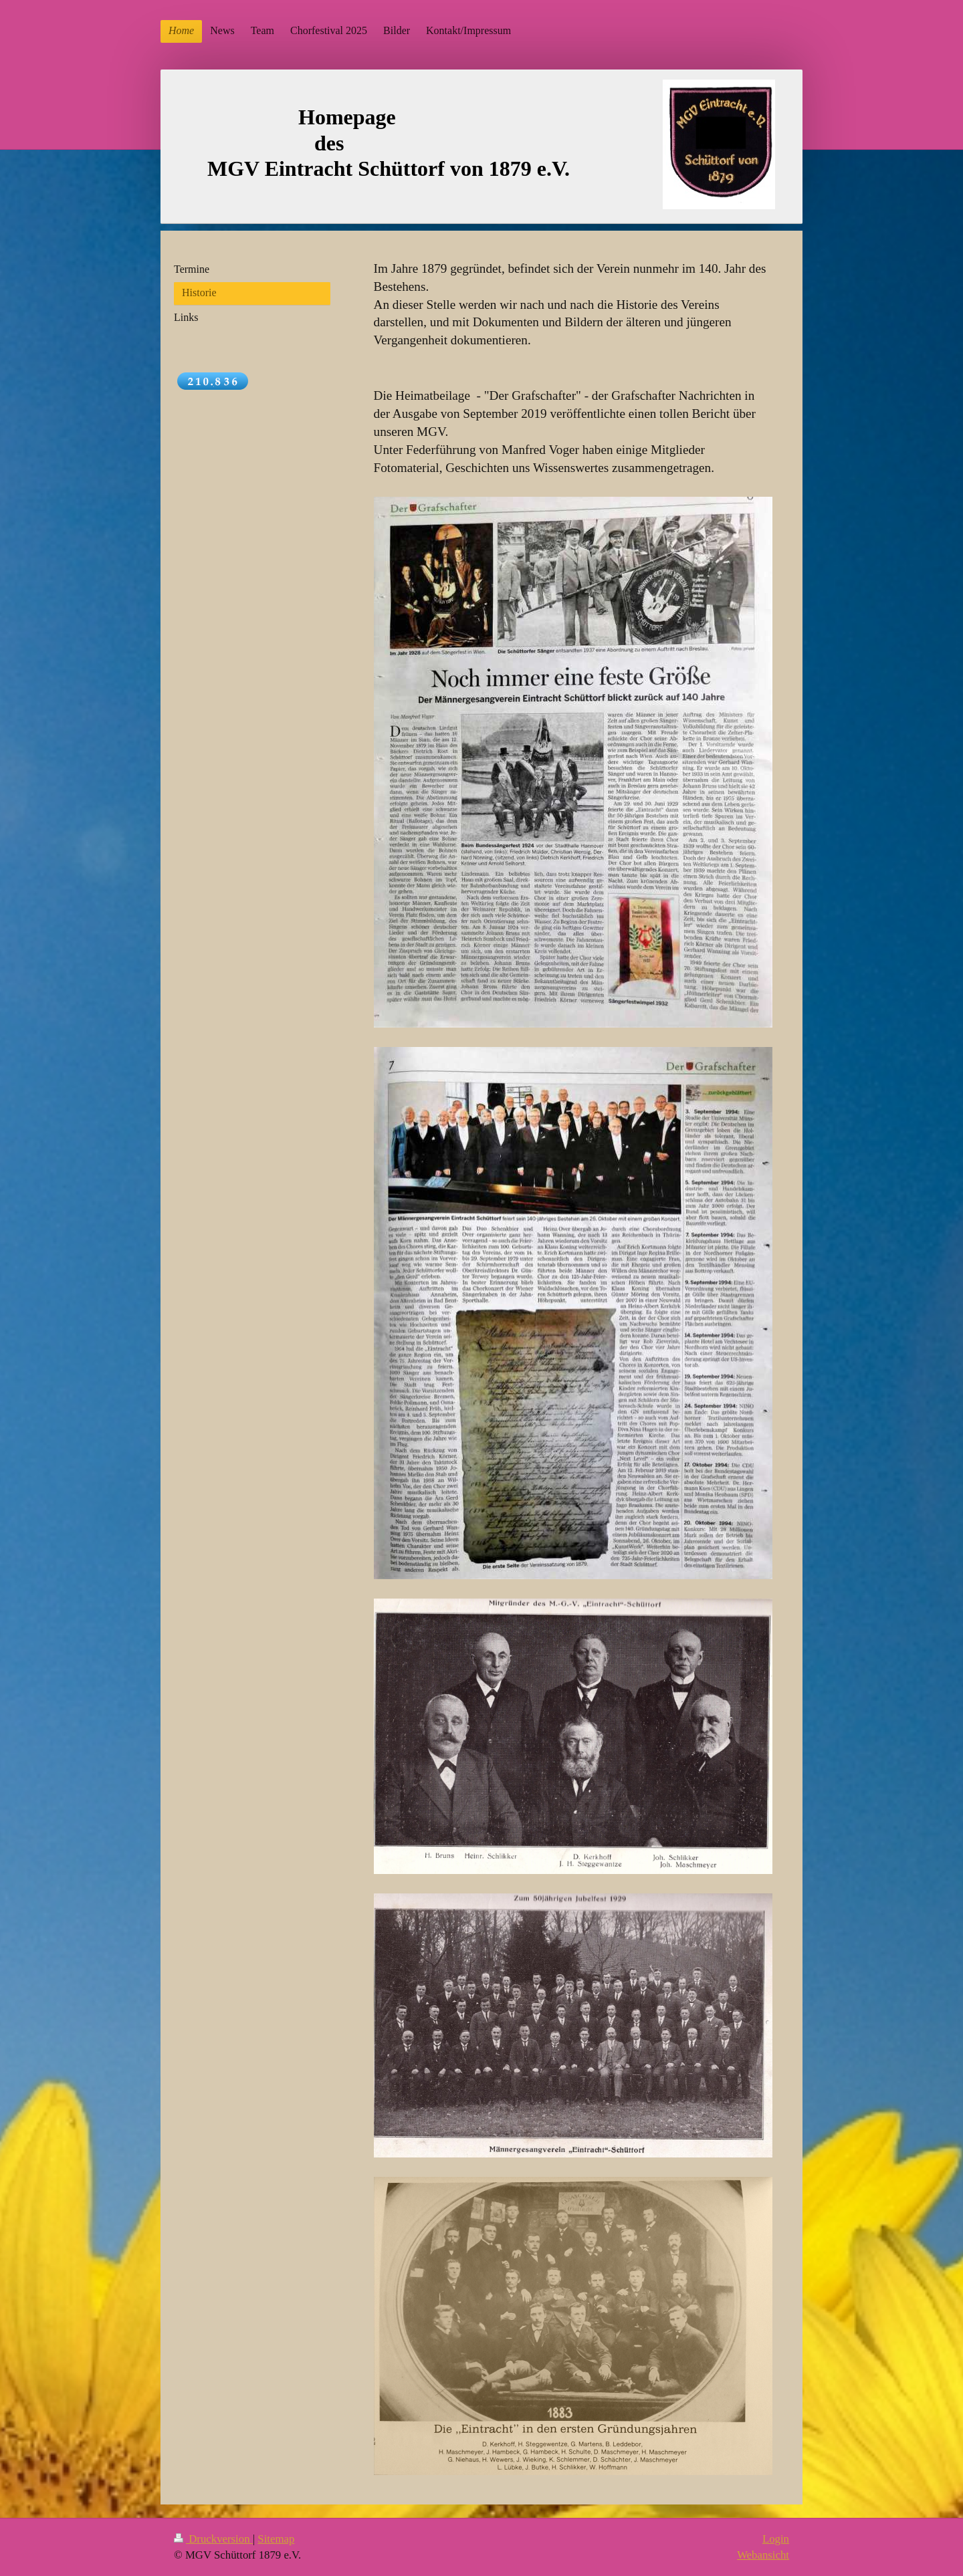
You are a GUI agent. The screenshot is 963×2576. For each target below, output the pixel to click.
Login (775, 2539)
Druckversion (213, 2539)
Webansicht (763, 2555)
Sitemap (275, 2539)
